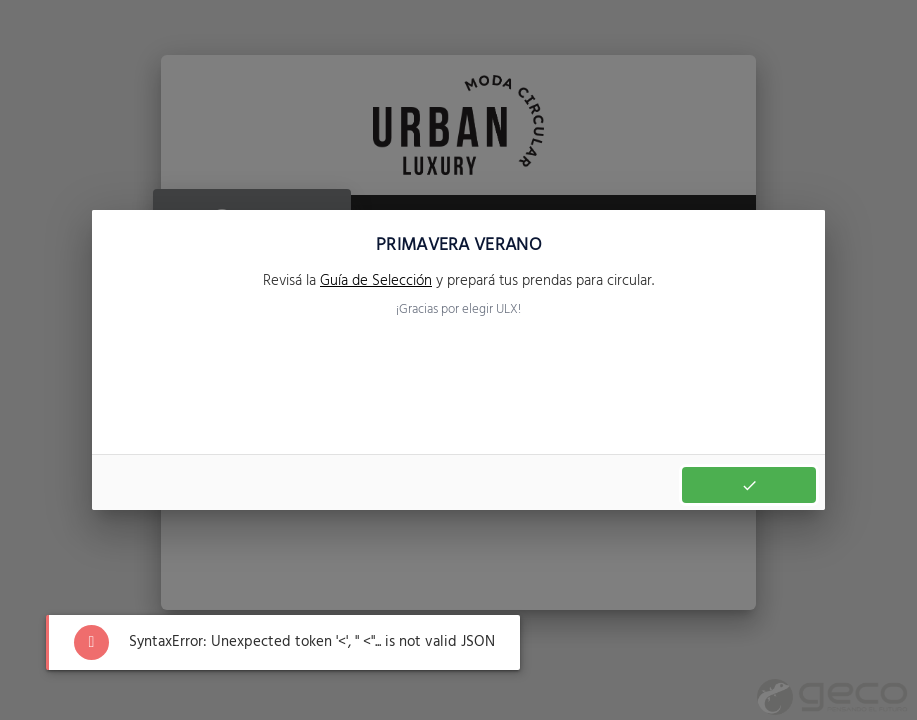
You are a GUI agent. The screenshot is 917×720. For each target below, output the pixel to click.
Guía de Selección (376, 281)
